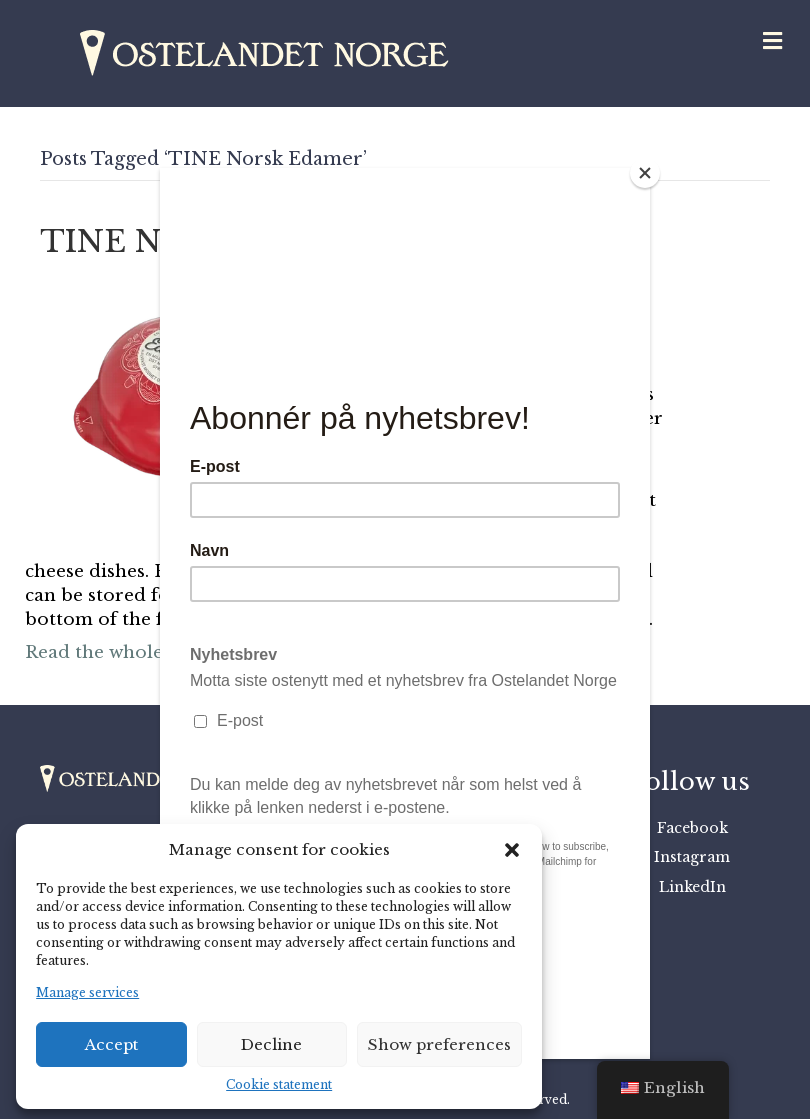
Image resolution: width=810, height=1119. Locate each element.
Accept (111, 1044)
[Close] (645, 173)
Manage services (87, 992)
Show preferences (439, 1044)
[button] (512, 850)
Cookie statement (279, 1084)
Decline (271, 1044)
